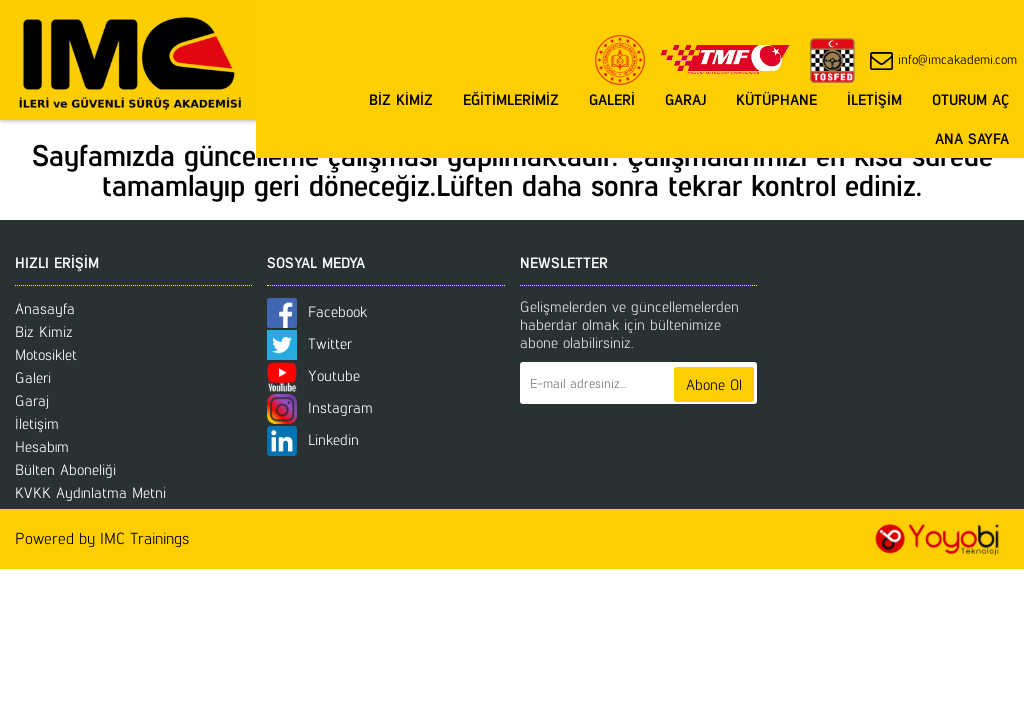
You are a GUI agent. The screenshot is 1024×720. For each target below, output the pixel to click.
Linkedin (313, 439)
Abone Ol (714, 384)
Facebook (317, 311)
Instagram (320, 407)
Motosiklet (46, 354)
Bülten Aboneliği (65, 469)
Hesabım (42, 446)
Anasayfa (45, 308)
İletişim (37, 423)
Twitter (309, 343)
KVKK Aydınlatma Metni (90, 492)
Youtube (313, 375)
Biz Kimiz (44, 331)
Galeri (33, 377)
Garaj (32, 400)
